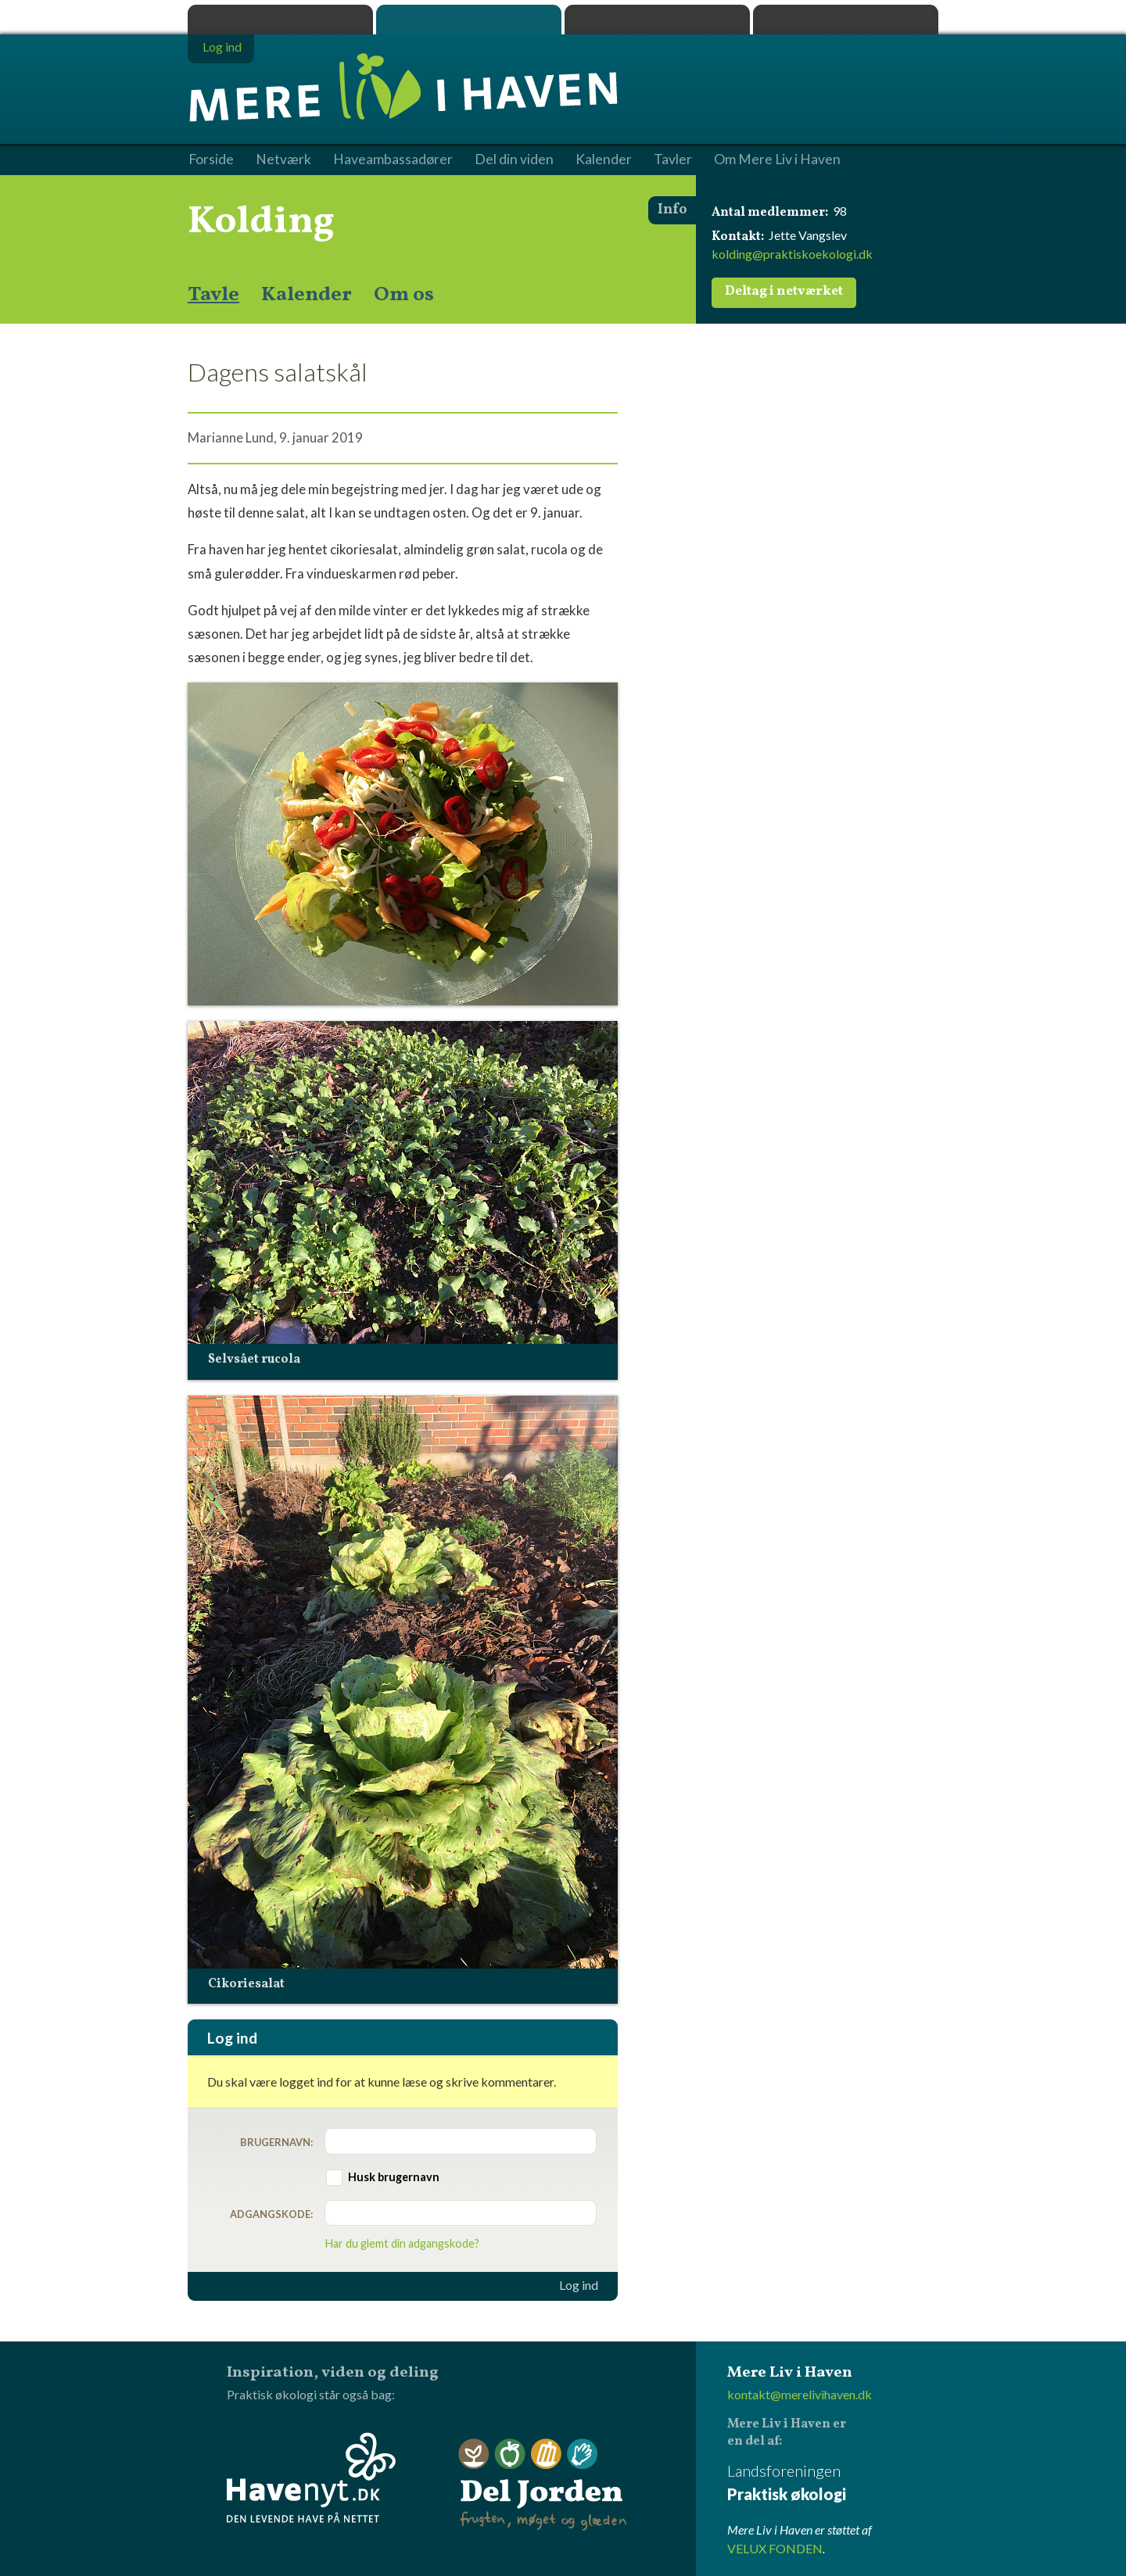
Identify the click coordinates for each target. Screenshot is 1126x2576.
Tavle (213, 295)
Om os (404, 295)
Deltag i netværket (784, 291)
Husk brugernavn (393, 2177)
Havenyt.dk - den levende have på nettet (311, 2477)
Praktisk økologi (280, 19)
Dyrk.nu (657, 19)
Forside (211, 159)
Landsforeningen (832, 2483)
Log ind (578, 2285)
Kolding (261, 222)
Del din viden (514, 159)
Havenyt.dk (845, 19)
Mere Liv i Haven (468, 19)
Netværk (283, 159)
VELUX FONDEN (775, 2548)
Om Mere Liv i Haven (777, 159)
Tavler (673, 159)
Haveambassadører (393, 159)
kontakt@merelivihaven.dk (799, 2394)
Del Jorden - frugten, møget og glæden (542, 2484)
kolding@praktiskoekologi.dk (792, 253)
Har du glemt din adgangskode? (402, 2243)
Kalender (306, 295)
